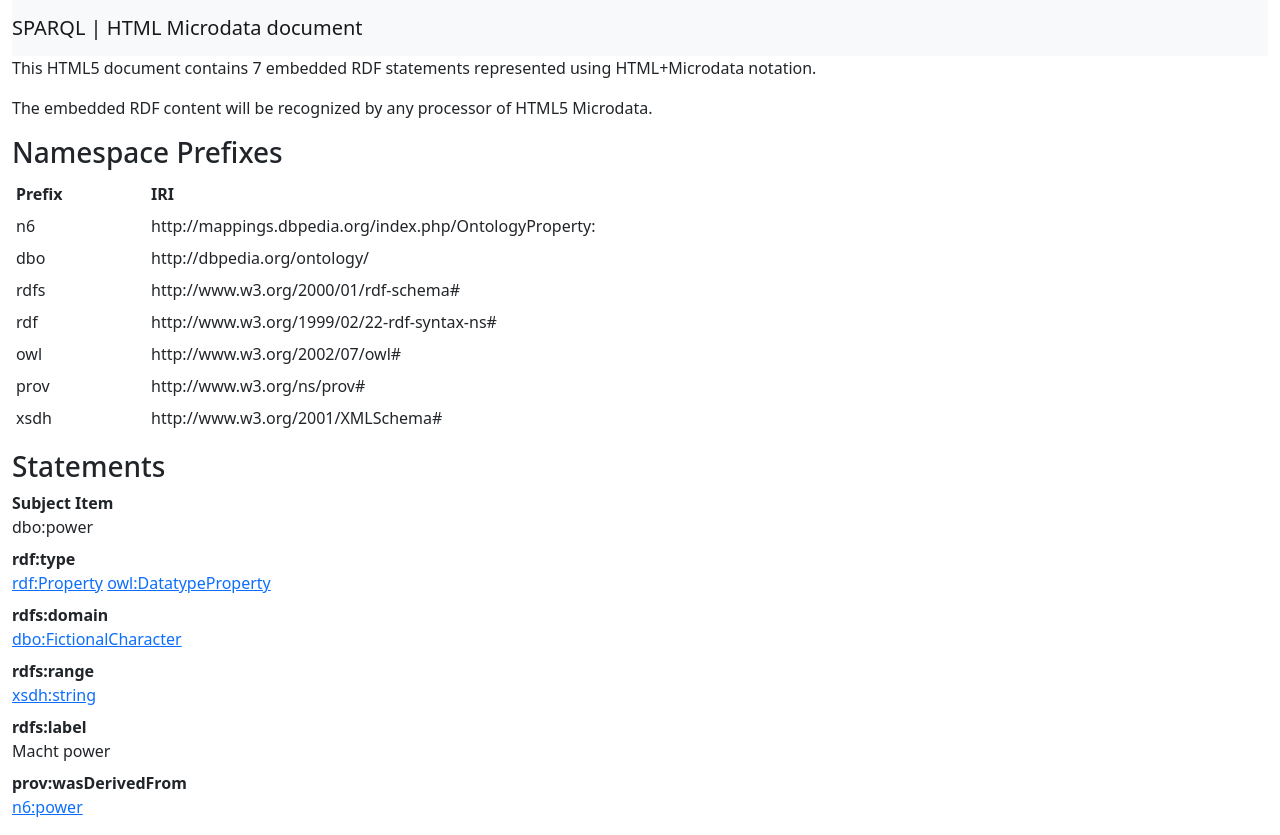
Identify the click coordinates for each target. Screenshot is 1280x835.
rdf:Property (57, 583)
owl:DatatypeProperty (189, 583)
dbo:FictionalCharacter (97, 639)
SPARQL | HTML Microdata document (187, 27)
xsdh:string (54, 695)
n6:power (47, 807)
